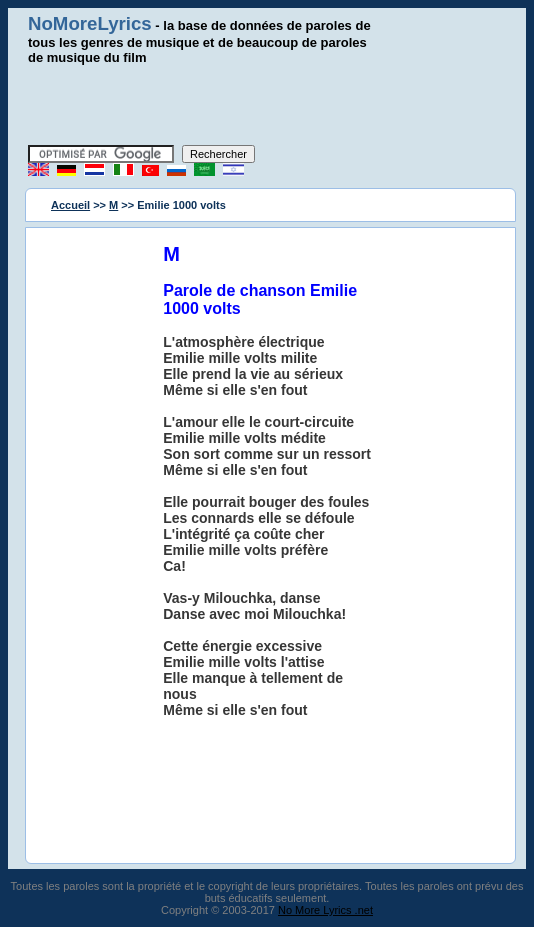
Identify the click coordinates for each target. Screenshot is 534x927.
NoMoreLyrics (90, 23)
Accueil (70, 205)
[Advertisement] (267, 105)
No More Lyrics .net (325, 910)
